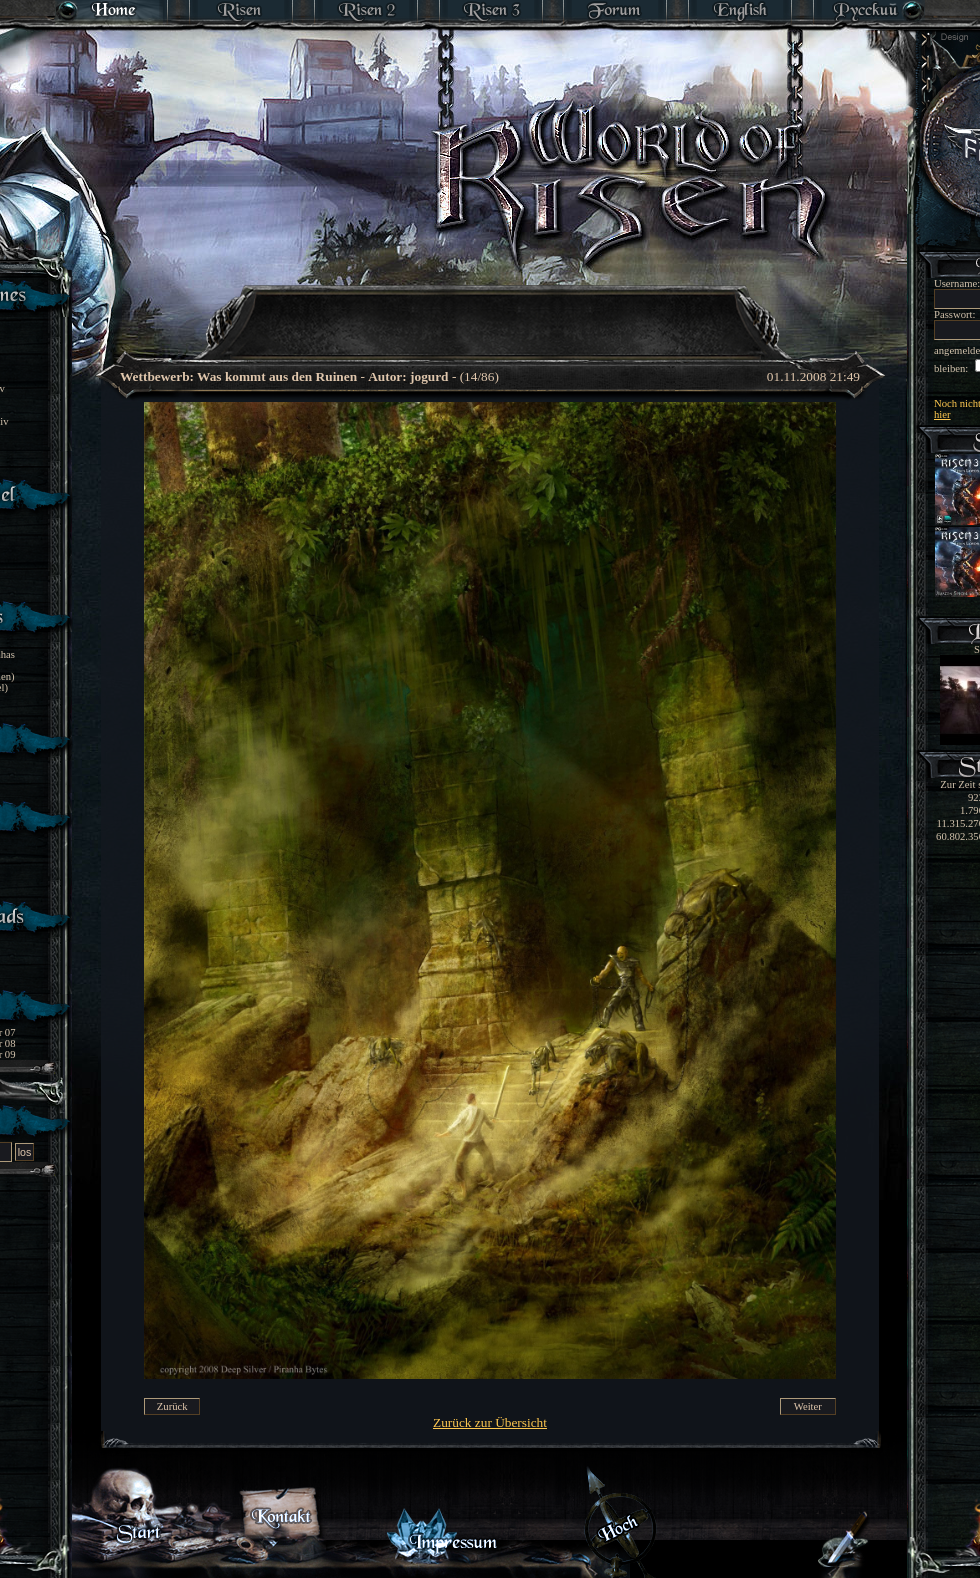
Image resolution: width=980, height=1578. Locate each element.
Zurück (172, 1406)
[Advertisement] (491, 310)
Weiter (808, 1406)
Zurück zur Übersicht (490, 1422)
